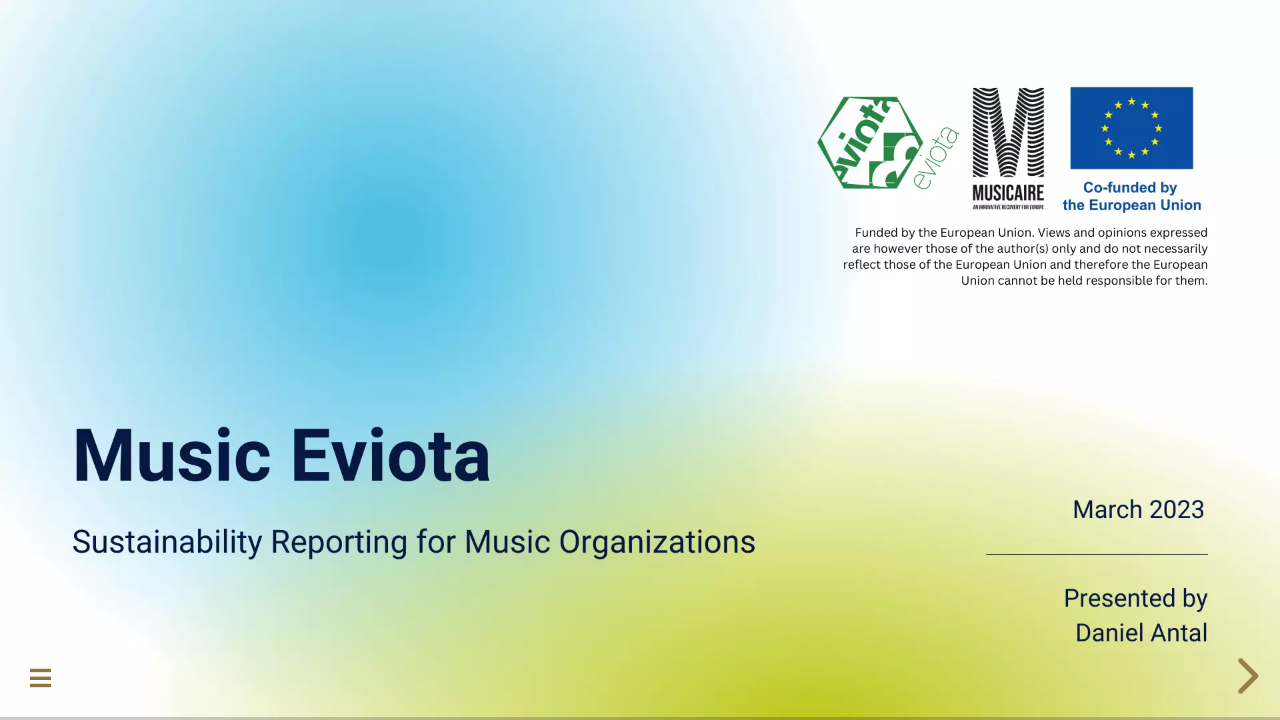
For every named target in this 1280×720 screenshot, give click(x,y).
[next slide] (1245, 676)
